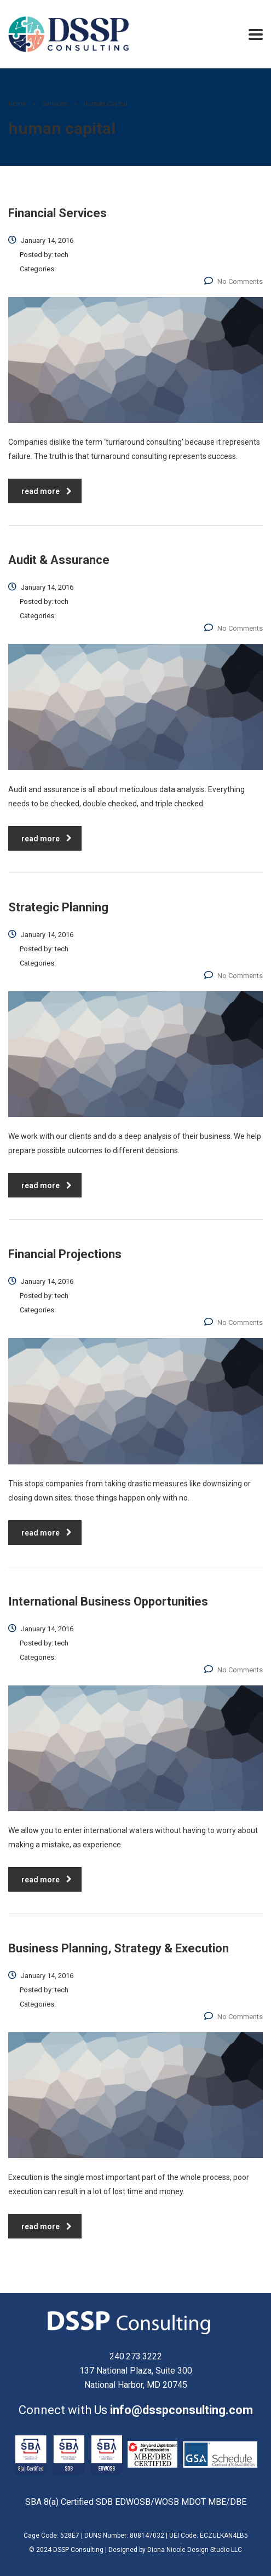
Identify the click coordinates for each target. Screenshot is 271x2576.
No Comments (233, 281)
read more (46, 491)
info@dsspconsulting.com (181, 2410)
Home (17, 104)
